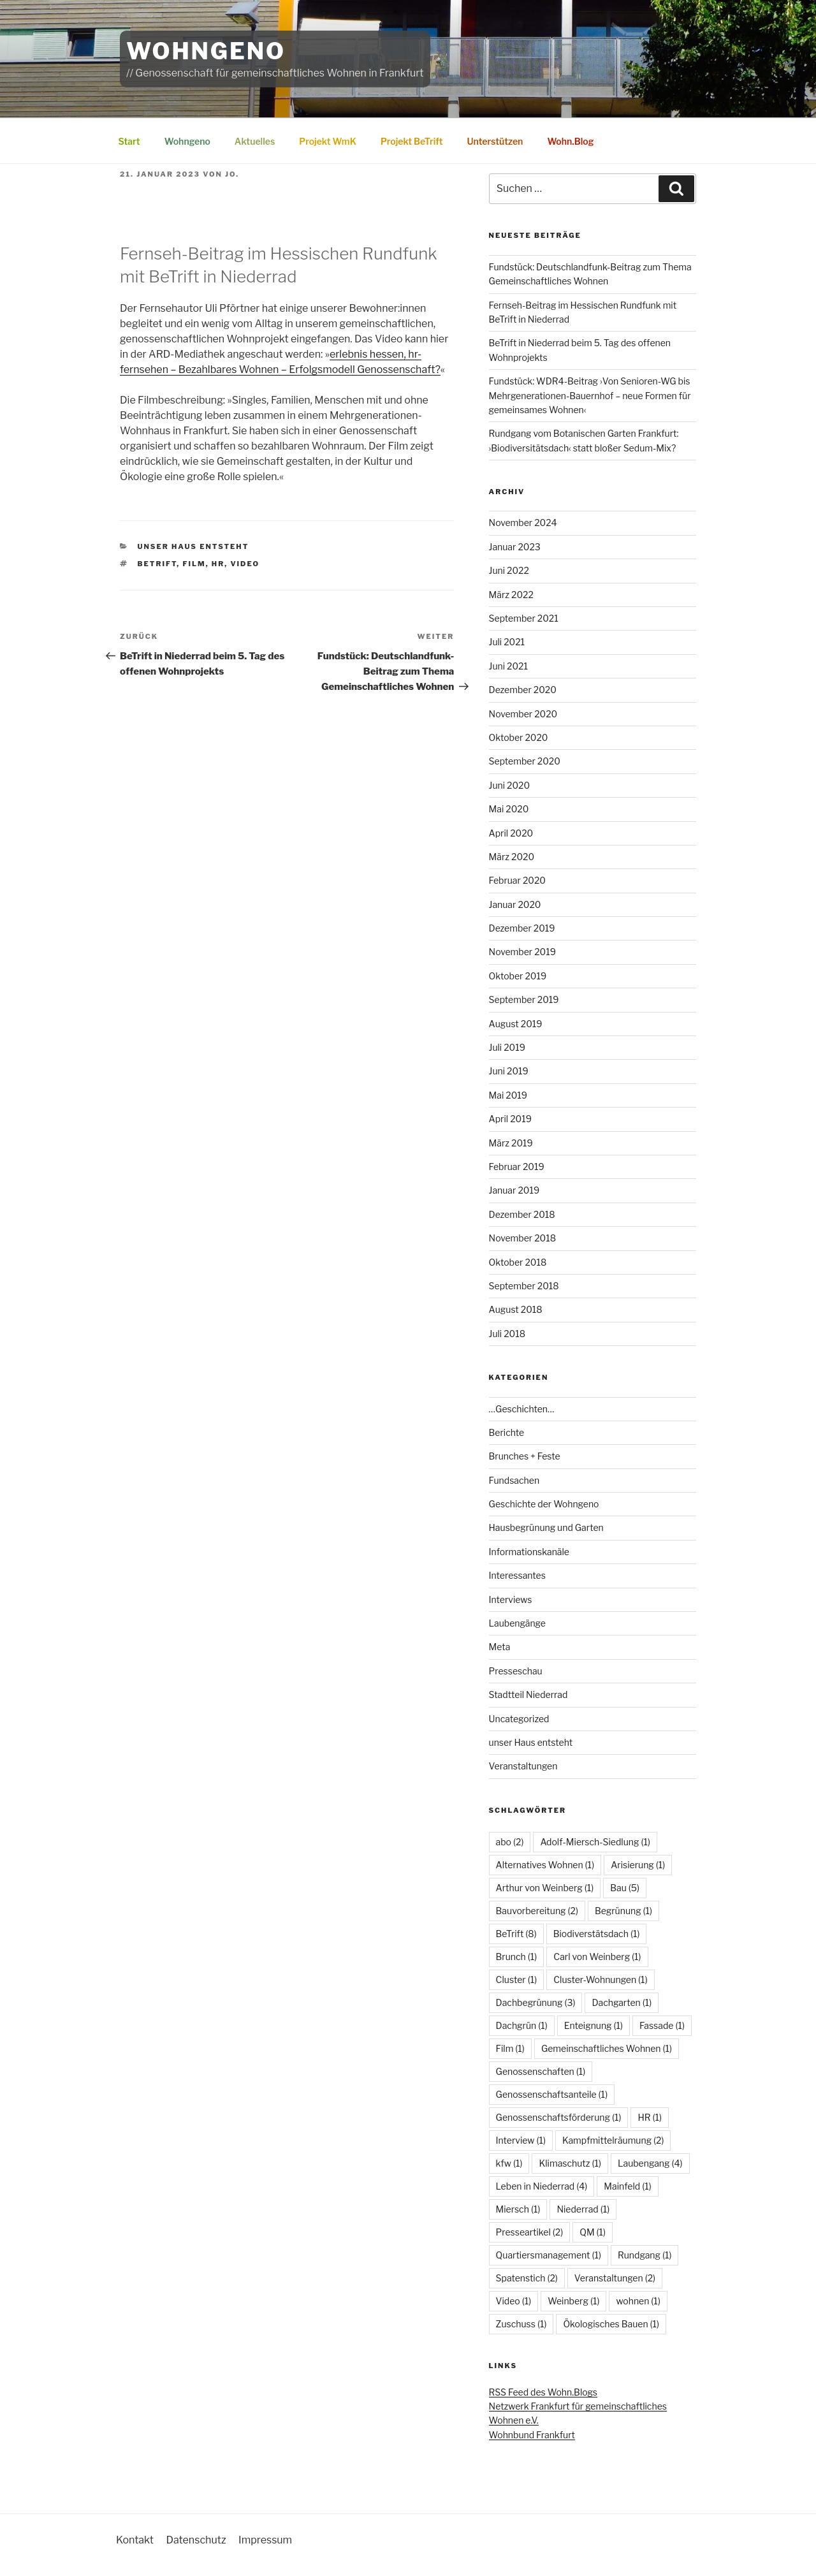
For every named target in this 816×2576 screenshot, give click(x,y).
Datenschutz (196, 2540)
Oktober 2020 (518, 737)
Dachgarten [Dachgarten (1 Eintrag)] (622, 2002)
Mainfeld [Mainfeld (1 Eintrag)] (627, 2186)
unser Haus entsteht (193, 546)
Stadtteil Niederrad (528, 1694)
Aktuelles (255, 141)
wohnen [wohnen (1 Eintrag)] (638, 2300)
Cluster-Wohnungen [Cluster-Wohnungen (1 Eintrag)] (600, 1979)
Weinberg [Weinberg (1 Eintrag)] (573, 2300)
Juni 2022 (509, 570)
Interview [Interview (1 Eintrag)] (521, 2140)
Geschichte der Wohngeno (544, 1503)
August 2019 (516, 1023)
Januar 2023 (515, 546)
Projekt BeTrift (412, 141)
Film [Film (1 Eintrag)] (510, 2048)
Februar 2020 (517, 880)
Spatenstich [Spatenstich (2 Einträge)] (527, 2277)
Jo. (232, 174)
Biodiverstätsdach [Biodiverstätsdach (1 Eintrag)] (596, 1933)
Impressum (265, 2540)
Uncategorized (519, 1718)
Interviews (510, 1599)
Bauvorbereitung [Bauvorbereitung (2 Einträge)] (537, 1910)
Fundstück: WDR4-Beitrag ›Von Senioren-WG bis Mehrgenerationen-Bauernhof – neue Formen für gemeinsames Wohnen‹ (590, 395)
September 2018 (524, 1285)
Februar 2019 (516, 1166)
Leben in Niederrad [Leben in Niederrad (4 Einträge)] (542, 2186)
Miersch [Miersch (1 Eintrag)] (518, 2209)
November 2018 (523, 1238)
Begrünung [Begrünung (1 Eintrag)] (623, 1910)
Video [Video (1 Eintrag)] (514, 2300)
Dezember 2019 (522, 928)
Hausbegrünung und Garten (546, 1527)
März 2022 (511, 594)
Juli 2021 (507, 641)
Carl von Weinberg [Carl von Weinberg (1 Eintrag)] (597, 1956)
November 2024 (523, 522)
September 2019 (524, 999)
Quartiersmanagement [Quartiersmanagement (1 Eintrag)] (548, 2255)
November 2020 (523, 713)
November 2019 (522, 951)
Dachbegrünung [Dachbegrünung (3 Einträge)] (536, 2002)
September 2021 (523, 618)
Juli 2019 (507, 1047)
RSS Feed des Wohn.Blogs (543, 2392)
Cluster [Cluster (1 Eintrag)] (516, 1979)
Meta (500, 1646)
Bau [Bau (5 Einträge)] (624, 1887)
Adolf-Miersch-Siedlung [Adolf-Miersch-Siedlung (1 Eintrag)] (595, 1841)
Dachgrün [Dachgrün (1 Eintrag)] (522, 2025)
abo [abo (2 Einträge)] (510, 1841)
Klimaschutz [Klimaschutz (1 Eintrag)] (570, 2163)
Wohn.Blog (570, 141)
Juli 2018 (507, 1333)
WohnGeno (206, 51)
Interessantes (517, 1575)
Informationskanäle (529, 1551)
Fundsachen (514, 1480)
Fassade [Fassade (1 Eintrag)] (662, 2025)
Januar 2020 (515, 904)
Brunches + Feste (524, 1456)
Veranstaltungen (523, 1765)
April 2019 (510, 1118)
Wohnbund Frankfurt (532, 2434)
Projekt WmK (327, 141)
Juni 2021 (508, 666)
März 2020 (512, 856)
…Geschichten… (522, 1408)
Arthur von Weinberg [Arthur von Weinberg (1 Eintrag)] (545, 1887)
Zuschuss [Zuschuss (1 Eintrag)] (521, 2323)
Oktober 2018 (518, 1262)
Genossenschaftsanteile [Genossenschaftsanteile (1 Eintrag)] (552, 2094)
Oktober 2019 (518, 975)
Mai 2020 (509, 808)
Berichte (507, 1432)
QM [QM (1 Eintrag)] (592, 2232)
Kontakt (135, 2540)
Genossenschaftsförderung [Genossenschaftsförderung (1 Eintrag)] (559, 2117)
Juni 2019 (508, 1070)
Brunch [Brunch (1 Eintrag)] (516, 1956)
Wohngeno (187, 141)
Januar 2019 (514, 1190)
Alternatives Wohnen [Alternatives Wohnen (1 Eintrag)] (545, 1864)
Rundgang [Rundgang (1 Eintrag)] (644, 2255)
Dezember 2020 (523, 689)
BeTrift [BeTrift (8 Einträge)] (516, 1933)
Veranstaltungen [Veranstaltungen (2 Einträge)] (614, 2277)
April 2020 (511, 833)
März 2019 (511, 1143)
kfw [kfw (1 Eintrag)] (509, 2163)
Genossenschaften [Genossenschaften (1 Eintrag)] (541, 2071)
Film (193, 563)
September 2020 (524, 761)
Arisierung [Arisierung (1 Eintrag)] (638, 1864)
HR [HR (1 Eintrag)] (650, 2117)
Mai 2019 (508, 1095)
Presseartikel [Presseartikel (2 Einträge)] (530, 2232)
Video (244, 563)
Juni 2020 (509, 785)
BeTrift (157, 563)
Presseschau (516, 1670)
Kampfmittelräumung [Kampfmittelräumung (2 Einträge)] (613, 2140)
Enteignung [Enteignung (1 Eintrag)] (593, 2025)
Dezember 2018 (522, 1214)
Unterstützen (495, 141)
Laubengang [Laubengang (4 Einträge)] (650, 2163)
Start (129, 141)
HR (218, 563)
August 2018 (516, 1309)
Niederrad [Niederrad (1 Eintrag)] (583, 2209)
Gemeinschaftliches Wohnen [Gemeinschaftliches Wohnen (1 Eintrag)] (606, 2048)
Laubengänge (517, 1623)
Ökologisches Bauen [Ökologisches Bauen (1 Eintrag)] (611, 2323)
